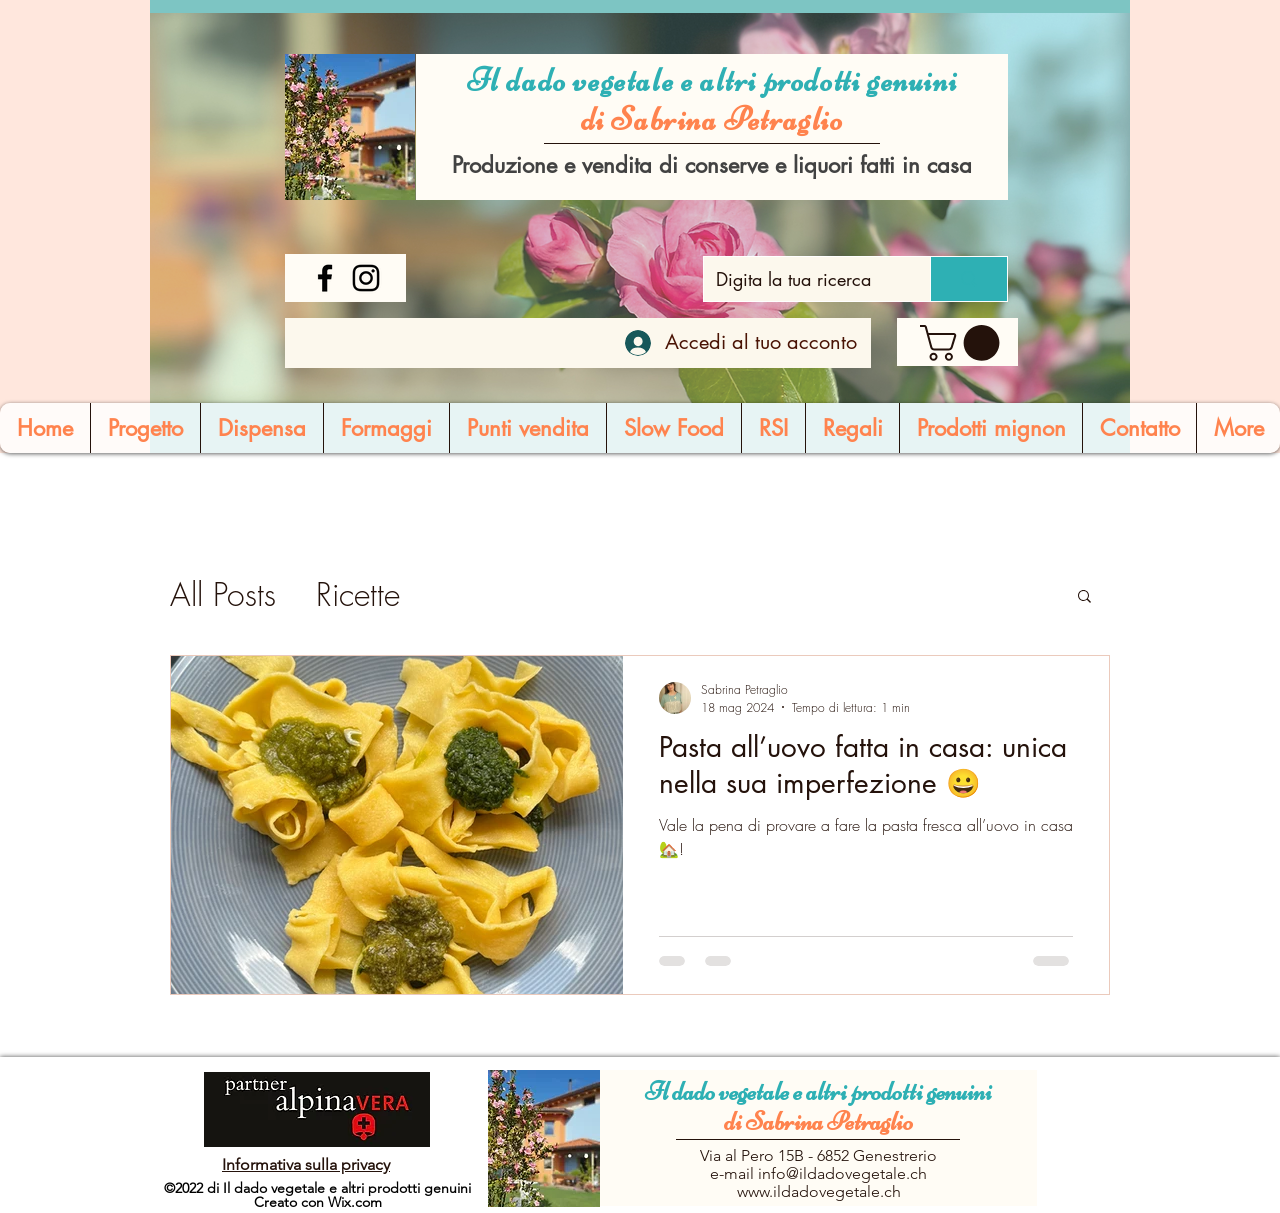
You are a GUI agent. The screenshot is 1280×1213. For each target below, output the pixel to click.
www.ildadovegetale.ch (819, 1191)
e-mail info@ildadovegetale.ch (818, 1173)
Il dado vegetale (719, 1091)
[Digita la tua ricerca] (802, 279)
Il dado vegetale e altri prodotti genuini (712, 80)
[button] (964, 343)
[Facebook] (325, 278)
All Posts (223, 594)
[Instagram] (366, 278)
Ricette (358, 594)
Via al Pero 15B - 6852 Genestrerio (818, 1155)
